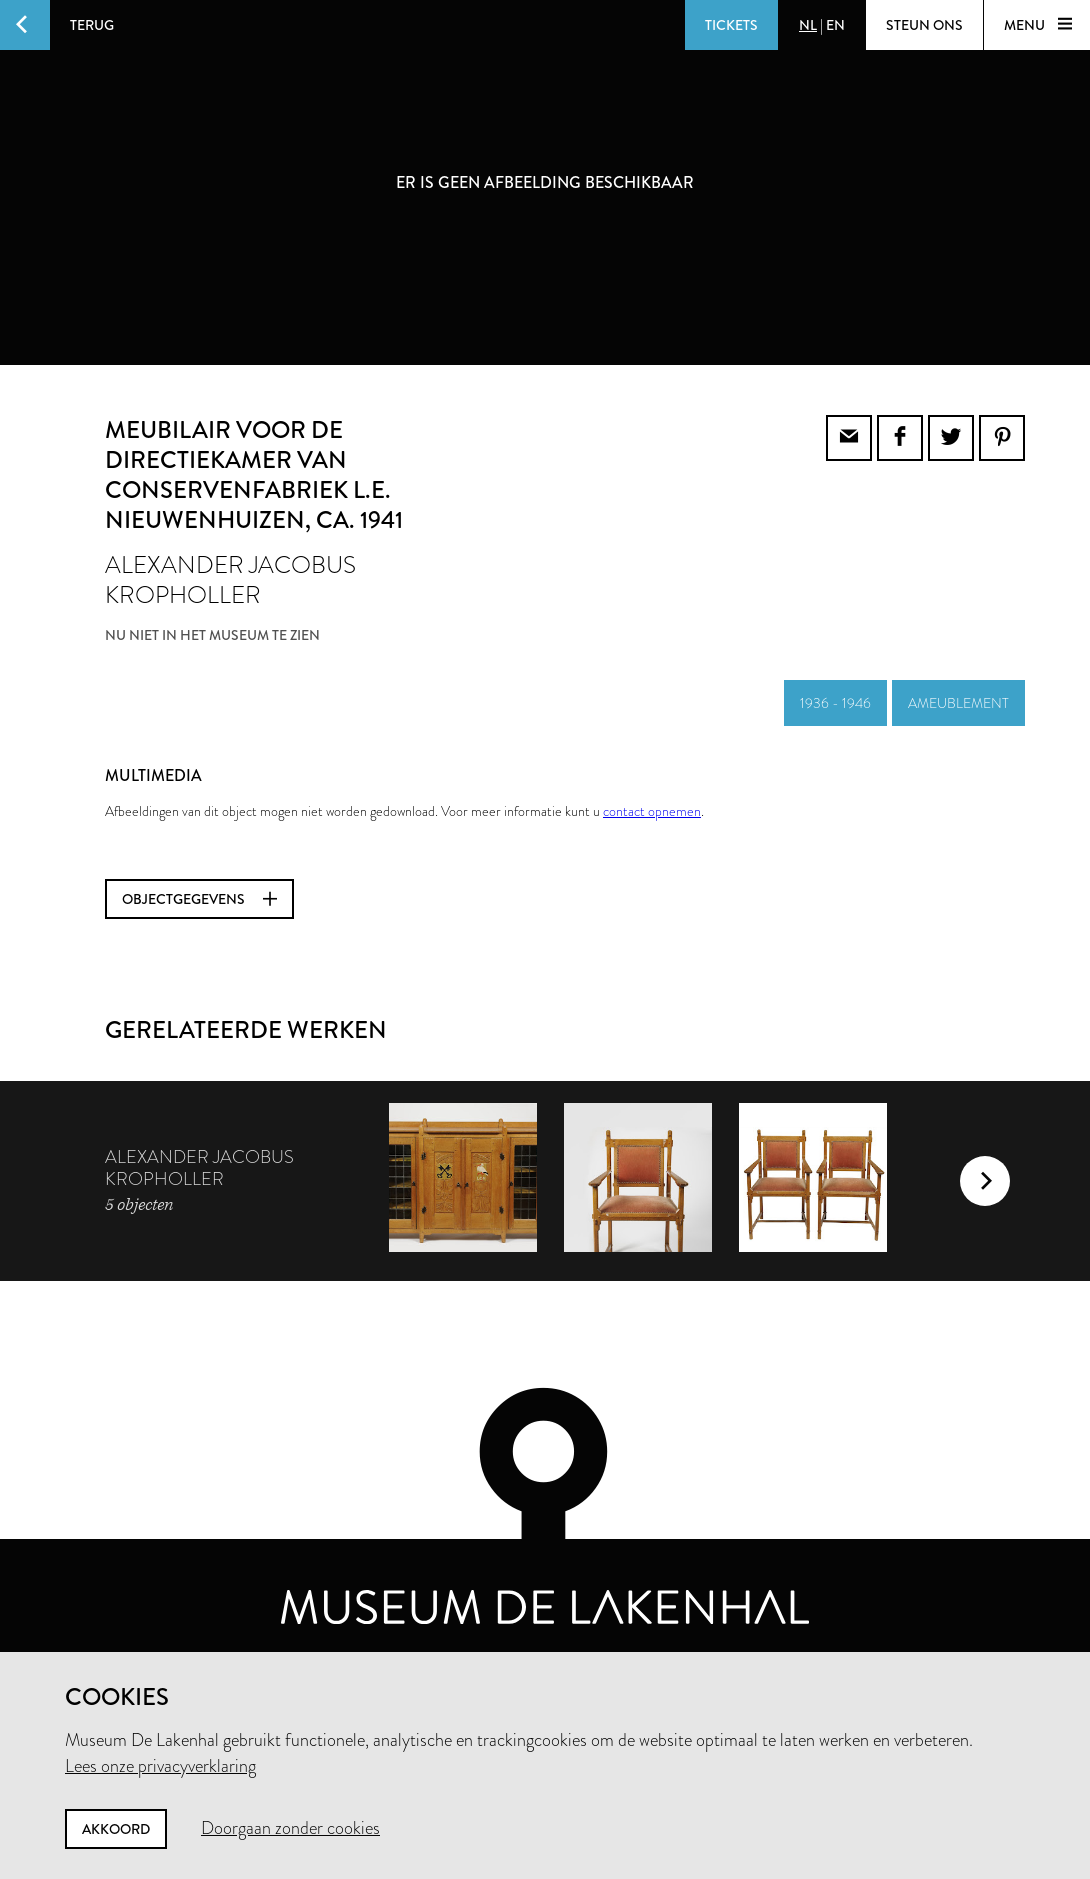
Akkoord (116, 1829)
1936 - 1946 (835, 703)
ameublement (958, 703)
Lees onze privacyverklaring (160, 1766)
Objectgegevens (199, 899)
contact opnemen (652, 811)
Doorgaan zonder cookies (290, 1828)
